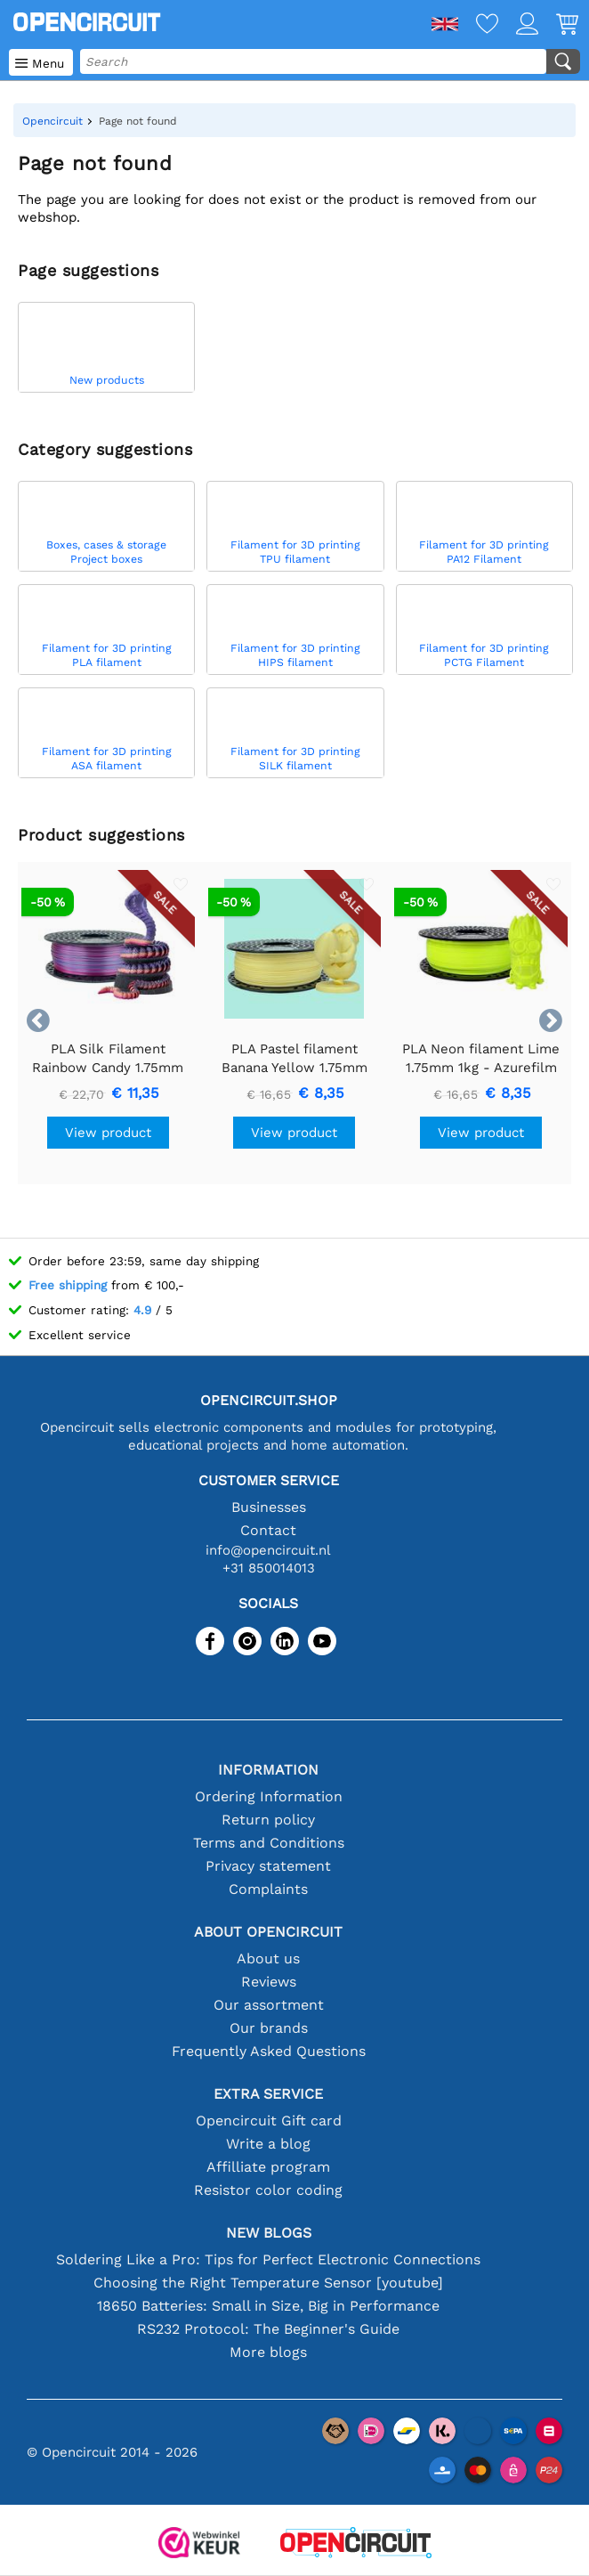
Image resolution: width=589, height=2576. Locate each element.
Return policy (268, 1819)
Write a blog (268, 2143)
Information (268, 1769)
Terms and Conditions (268, 1842)
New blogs (268, 2232)
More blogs (268, 2352)
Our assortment (269, 2004)
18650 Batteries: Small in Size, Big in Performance (268, 2305)
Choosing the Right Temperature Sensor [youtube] (268, 2282)
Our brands (269, 2027)
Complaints (268, 1889)
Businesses (268, 1507)
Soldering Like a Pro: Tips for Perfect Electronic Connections (268, 2259)
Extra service (268, 2093)
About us (268, 1958)
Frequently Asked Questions (269, 2051)
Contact (268, 1530)
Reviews (268, 1981)
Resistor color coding (268, 2190)
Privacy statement (268, 1865)
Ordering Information (269, 1796)
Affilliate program (268, 2166)
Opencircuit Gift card (269, 2120)
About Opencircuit (268, 1931)
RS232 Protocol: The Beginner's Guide (268, 2328)
